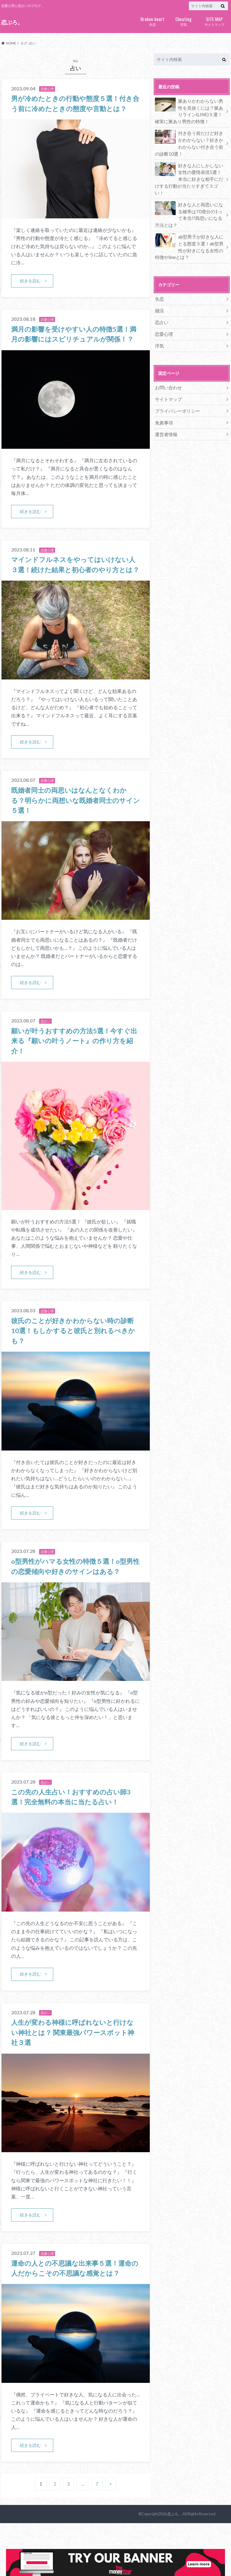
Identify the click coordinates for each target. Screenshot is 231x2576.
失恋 (152, 21)
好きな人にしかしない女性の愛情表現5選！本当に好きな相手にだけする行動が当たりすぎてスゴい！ (189, 171)
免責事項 (163, 402)
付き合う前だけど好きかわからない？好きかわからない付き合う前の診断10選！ (189, 140)
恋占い (161, 305)
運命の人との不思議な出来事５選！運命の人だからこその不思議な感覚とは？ (73, 2315)
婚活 (159, 294)
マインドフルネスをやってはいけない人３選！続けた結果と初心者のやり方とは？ (75, 590)
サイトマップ (214, 21)
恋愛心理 (163, 316)
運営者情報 (165, 413)
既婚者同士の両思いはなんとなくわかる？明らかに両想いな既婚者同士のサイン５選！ (74, 830)
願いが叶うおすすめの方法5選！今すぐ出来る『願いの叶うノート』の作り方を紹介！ (74, 1071)
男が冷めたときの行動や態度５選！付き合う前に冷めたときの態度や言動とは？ (74, 108)
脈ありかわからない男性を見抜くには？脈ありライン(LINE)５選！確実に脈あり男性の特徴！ (189, 110)
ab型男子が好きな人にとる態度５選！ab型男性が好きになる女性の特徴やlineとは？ (190, 232)
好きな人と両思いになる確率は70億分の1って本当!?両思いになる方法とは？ (189, 201)
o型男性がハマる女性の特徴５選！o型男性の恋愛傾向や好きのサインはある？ (74, 1602)
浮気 (183, 21)
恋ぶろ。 (12, 22)
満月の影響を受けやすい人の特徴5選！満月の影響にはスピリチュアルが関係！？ (74, 349)
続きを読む (30, 290)
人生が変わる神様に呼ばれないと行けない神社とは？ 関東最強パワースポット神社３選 (74, 2074)
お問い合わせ (167, 369)
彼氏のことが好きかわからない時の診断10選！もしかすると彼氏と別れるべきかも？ (74, 1361)
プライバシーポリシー (176, 391)
